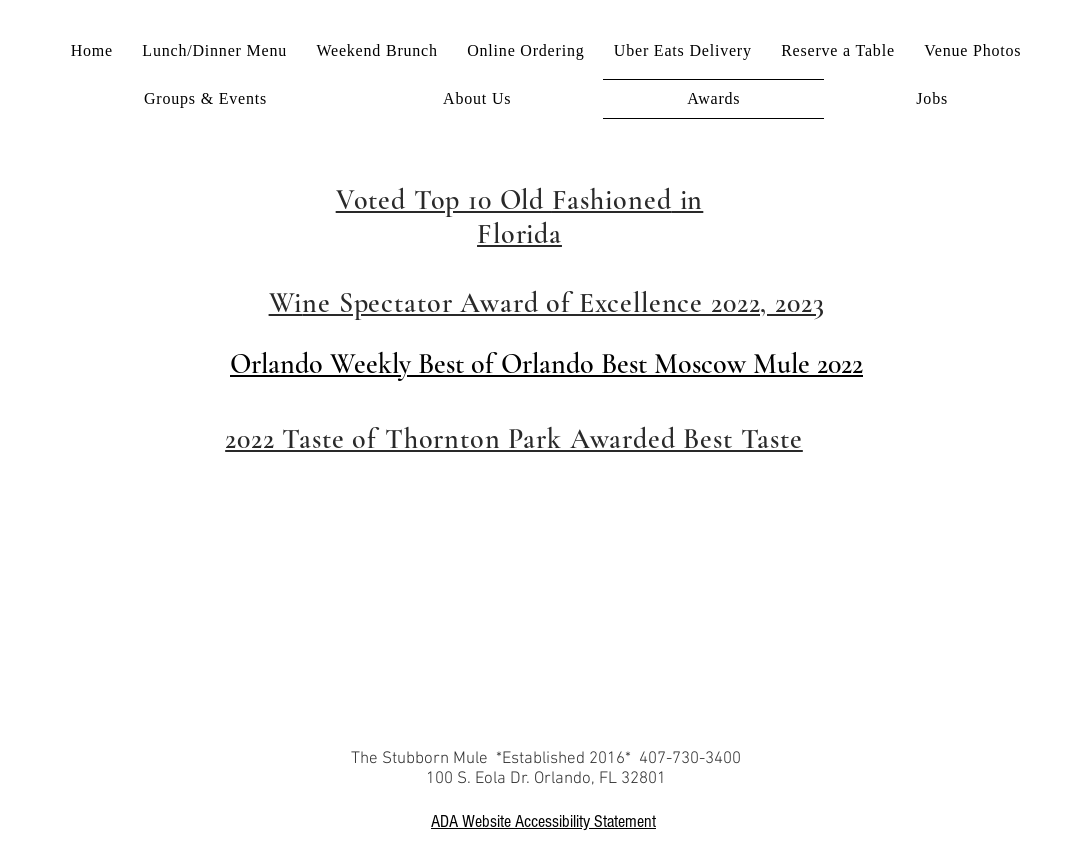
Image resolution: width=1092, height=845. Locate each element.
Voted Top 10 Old (444, 200)
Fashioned (612, 200)
